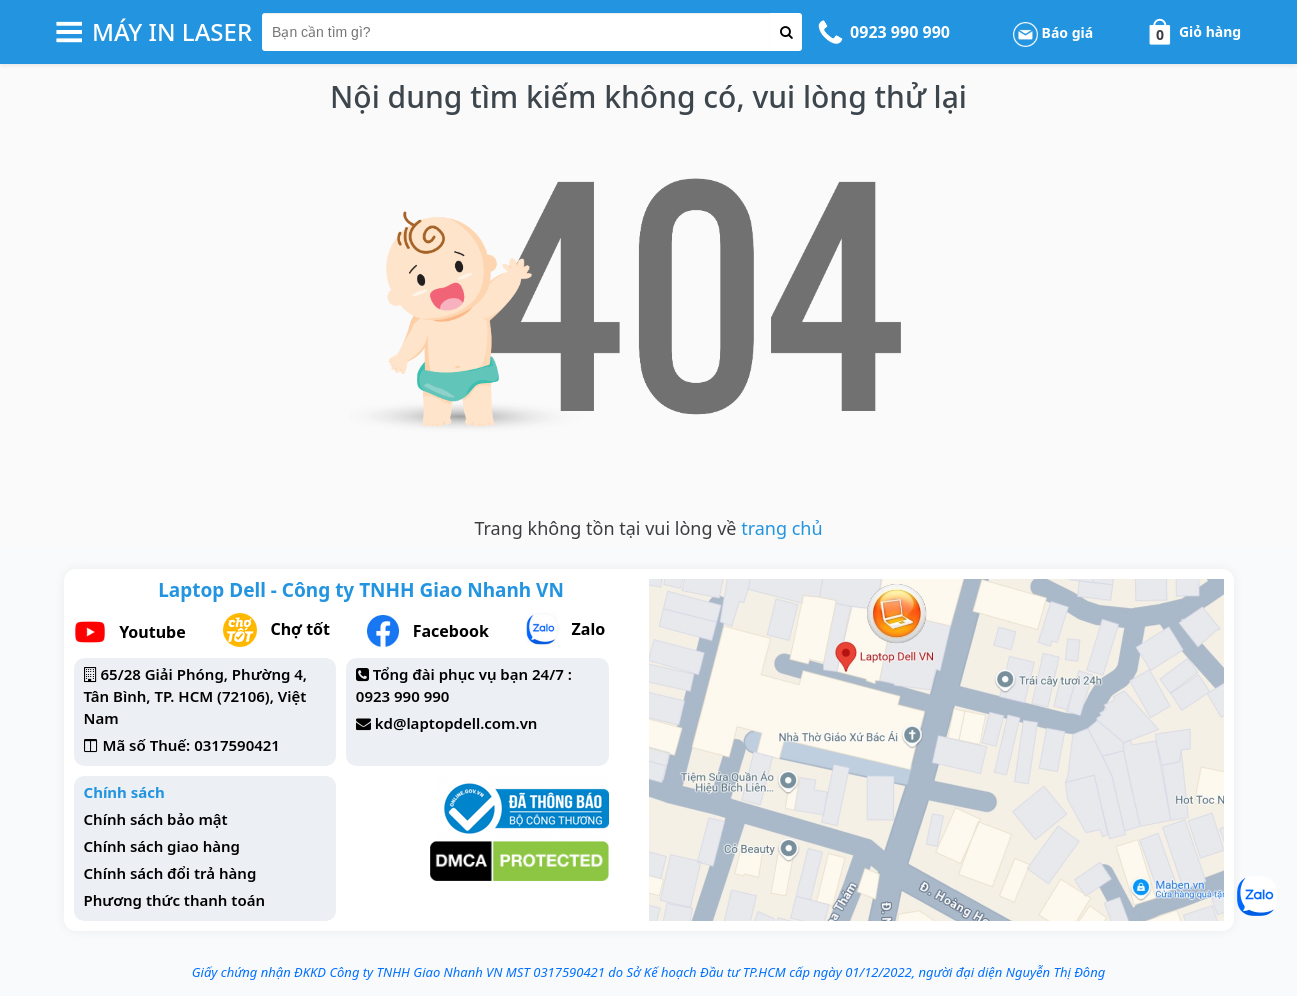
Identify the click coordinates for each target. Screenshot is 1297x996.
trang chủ (781, 528)
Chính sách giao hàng (162, 846)
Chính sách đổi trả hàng (170, 873)
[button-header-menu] (69, 32)
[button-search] (786, 32)
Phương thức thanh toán (175, 900)
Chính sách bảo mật (156, 819)
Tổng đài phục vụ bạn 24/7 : (472, 674)
